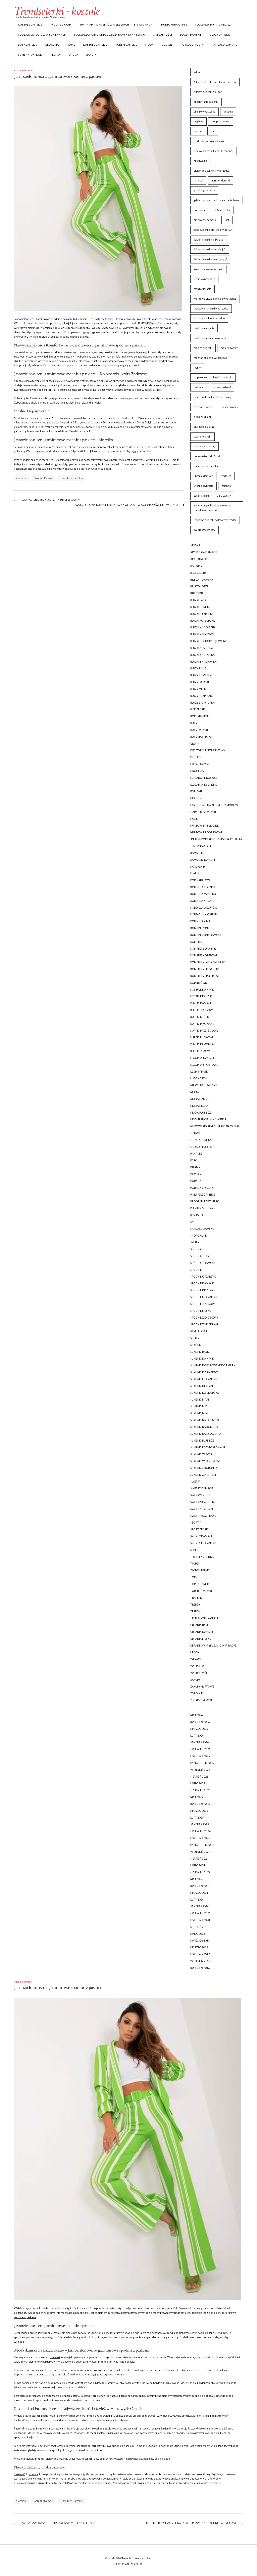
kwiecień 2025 (200, 1803)
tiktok (195, 1563)
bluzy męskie (199, 689)
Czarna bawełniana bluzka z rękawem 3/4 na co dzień (57, 2523)
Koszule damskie (30, 24)
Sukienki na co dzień (204, 1420)
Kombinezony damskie (205, 935)
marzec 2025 (199, 1810)
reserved (196, 1215)
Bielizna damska (201, 579)
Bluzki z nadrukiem (203, 661)
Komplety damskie (203, 948)
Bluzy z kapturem (202, 702)
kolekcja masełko (203, 894)
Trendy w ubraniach (204, 1618)
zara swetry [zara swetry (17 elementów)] (224, 495)
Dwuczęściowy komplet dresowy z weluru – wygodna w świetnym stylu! (126, 504)
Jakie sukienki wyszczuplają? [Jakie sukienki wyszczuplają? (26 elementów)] (210, 259)
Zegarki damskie (201, 1700)
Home (71, 44)
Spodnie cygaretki (203, 1276)
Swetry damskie (201, 1488)
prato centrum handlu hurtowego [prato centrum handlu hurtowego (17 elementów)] (213, 397)
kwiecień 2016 (200, 1967)
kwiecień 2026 (200, 1721)
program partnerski (204, 1201)
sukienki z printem (203, 1474)
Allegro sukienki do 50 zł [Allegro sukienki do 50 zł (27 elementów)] (208, 91)
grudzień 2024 (200, 1831)
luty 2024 (197, 1899)
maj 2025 (196, 1797)
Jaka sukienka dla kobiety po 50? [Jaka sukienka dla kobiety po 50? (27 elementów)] (213, 229)
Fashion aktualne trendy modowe (214, 805)
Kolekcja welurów (203, 907)
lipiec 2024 (197, 1865)
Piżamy (195, 1167)
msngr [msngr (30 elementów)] (197, 367)
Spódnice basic (200, 1256)
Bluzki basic (198, 600)
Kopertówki (199, 982)
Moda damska (200, 1098)
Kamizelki (197, 853)
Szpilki (194, 1549)
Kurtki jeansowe (202, 1010)
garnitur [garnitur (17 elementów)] (198, 180)
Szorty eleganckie (203, 1543)
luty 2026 (197, 1735)
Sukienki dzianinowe (204, 1372)
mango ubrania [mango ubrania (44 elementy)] (202, 288)
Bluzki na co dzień (203, 627)
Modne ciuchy (61, 24)
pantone (196, 1153)
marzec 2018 (199, 1947)
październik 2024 (202, 1844)
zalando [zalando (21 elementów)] (226, 485)
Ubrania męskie (200, 1638)
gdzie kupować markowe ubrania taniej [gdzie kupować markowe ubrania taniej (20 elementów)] (216, 200)
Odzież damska (201, 1139)
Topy (193, 1577)
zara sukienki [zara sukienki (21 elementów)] (201, 495)
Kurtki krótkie (200, 1017)
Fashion (195, 798)
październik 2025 (202, 1762)
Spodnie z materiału (204, 1324)
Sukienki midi (199, 1406)
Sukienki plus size (202, 1440)
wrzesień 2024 (200, 1851)
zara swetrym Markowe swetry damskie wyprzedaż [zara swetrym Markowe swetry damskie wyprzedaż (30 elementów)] (212, 508)
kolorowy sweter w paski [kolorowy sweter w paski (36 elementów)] (208, 269)
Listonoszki (198, 1078)
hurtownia (222, 2415)
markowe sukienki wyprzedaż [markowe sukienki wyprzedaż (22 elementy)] (211, 308)
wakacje (196, 1659)
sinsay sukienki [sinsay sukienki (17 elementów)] (230, 407)
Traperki (196, 1597)
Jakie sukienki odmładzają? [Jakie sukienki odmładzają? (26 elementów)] (209, 249)
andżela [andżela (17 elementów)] (228, 111)
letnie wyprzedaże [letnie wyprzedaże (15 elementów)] (204, 279)
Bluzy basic (198, 668)
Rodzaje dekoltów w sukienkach (42, 34)
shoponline (198, 1235)
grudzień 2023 (200, 1913)
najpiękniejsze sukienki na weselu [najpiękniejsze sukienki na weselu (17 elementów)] (213, 377)
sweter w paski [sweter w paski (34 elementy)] (202, 436)
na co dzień (128, 447)
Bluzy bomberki (201, 675)
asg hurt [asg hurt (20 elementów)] (198, 121)
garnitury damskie (72, 478)
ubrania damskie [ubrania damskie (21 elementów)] (203, 475)
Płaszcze (196, 1174)
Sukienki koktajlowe (204, 1392)
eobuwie (196, 791)
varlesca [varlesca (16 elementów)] (226, 475)
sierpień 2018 (199, 1926)
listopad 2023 (200, 1920)
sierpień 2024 (199, 1858)
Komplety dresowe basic (207, 962)
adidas (195, 545)
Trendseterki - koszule (56, 11)
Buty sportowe (201, 736)
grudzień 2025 (200, 1749)
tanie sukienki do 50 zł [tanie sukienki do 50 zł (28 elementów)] (207, 456)
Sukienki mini (199, 1413)
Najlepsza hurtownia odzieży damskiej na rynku (109, 34)
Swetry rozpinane (203, 1515)
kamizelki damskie (203, 859)
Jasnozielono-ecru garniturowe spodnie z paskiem (43, 319)
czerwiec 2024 (200, 1872)
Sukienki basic (200, 1351)
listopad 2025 (200, 1756)
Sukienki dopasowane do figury (212, 1365)
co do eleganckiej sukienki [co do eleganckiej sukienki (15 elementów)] (209, 141)
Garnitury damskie (203, 812)
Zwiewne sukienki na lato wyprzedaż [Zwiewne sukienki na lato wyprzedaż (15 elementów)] (215, 520)
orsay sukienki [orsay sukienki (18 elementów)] (222, 387)
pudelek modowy (202, 1208)
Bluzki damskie (191, 34)
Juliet (118, 2563)
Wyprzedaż (198, 1666)
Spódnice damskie (202, 1262)
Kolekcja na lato (202, 900)
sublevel (196, 1338)
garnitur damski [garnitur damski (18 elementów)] (220, 180)
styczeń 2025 (199, 1824)
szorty (195, 1522)
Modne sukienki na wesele (208, 1119)
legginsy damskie (202, 1058)
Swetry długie (200, 1495)
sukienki (146, 319)
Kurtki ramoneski (202, 1044)
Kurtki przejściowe (204, 1030)
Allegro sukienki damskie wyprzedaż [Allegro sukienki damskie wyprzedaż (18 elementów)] (215, 82)
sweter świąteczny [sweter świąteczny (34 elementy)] (204, 446)
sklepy (194, 1242)
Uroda (73, 54)
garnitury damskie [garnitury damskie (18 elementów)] (204, 190)
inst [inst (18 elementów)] (227, 219)
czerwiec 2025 (200, 1790)
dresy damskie (200, 764)
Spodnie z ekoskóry (204, 1317)
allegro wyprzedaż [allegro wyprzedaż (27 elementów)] (204, 111)
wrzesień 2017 (200, 1961)
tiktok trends (200, 1570)
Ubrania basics (200, 1625)
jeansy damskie (201, 846)
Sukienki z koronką (203, 1467)
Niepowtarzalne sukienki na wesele (215, 1126)
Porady (195, 1180)
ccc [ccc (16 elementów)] (212, 131)
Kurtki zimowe (200, 1051)
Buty (193, 723)
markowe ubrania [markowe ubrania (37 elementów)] (204, 328)
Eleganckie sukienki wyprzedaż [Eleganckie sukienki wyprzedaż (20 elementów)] (211, 170)
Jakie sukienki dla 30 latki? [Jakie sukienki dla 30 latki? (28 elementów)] (209, 239)
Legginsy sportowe (204, 1064)
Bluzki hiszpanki (201, 613)
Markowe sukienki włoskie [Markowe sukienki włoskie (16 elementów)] (209, 318)
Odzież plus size (201, 1146)
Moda (149, 44)
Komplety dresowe (203, 955)
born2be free (199, 716)
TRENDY (56, 54)
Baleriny (196, 566)
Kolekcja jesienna (202, 887)
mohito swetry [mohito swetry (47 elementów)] (229, 347)
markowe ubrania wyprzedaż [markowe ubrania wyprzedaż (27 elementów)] (211, 338)
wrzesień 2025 (200, 1769)
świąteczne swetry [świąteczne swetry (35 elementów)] (204, 529)
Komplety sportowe (204, 976)
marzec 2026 (199, 1728)
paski (193, 1160)
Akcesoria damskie (203, 552)
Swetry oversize (202, 1508)
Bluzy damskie (220, 34)
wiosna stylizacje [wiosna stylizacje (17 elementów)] (203, 485)
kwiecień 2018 (200, 1940)
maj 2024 (196, 1879)
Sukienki (196, 1344)
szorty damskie (201, 1536)
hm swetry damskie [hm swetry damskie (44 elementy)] (205, 219)
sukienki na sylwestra (205, 1433)
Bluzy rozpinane (201, 695)
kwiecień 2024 (200, 1885)
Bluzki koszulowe (202, 620)
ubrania (33, 2474)
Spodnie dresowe (202, 1290)
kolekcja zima (200, 921)
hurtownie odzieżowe (206, 832)
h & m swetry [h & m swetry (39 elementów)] (222, 210)
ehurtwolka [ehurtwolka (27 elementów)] (200, 160)
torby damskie (200, 1584)
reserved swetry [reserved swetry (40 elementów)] (203, 407)
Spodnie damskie (202, 1283)
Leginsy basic (199, 1071)
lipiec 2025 (197, 1783)
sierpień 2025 (199, 1776)
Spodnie (196, 1269)
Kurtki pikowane (202, 1023)
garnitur (21, 478)
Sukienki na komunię (204, 1426)
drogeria (52, 44)
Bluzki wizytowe (202, 634)
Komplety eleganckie (205, 969)
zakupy (91, 54)
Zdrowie (196, 1693)
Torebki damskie (201, 1590)
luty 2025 (197, 1817)
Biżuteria (197, 593)
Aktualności (162, 34)
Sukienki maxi (199, 1399)
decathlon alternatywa (207, 750)
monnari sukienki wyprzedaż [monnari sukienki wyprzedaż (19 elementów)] (210, 357)
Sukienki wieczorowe (205, 1461)
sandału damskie (224, 44)
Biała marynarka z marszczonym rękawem (50, 500)
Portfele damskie (202, 1194)
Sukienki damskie (30, 54)
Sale (193, 1221)
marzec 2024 (199, 1892)
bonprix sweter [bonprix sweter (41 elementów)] (220, 121)
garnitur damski (43, 478)
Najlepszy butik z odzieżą (214, 24)
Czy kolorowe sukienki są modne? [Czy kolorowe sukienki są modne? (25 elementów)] (213, 151)
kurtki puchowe (201, 1037)
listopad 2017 (200, 1954)
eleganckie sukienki (203, 784)
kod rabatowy (200, 880)
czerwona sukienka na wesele (52, 451)
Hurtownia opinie (174, 24)
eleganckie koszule (203, 777)
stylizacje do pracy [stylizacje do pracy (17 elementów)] (204, 426)
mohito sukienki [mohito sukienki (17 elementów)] (203, 347)
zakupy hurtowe (202, 1686)
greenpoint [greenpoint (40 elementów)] (200, 210)
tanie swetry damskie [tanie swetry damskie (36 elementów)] (206, 466)
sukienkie (164, 459)
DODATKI (196, 757)
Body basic (198, 709)
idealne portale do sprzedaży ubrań (216, 839)
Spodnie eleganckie (203, 1297)
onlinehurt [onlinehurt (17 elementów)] (200, 387)
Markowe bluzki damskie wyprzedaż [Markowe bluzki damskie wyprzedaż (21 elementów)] (215, 298)
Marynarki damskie (203, 1085)
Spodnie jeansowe (203, 1303)
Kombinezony (199, 928)
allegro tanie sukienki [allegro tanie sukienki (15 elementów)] (206, 101)
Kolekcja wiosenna (204, 914)
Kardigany (197, 866)
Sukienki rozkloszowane (207, 1447)
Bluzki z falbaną (201, 648)
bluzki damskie (40, 402)
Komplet (196, 941)
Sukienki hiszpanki (202, 1385)
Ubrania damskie (202, 1631)
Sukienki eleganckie (203, 1379)
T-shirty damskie (202, 1556)
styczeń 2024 (199, 1906)
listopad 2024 (200, 1838)
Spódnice (196, 1249)
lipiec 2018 (197, 1933)
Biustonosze (199, 586)
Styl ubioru (198, 1331)
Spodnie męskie (200, 1310)
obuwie (167, 44)
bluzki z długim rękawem (208, 641)
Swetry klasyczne (202, 1502)
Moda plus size (200, 1112)
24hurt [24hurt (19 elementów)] (198, 72)
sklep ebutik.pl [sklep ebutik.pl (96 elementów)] (202, 416)
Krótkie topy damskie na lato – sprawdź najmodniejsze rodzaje (191, 2523)
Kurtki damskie (126, 44)
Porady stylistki (192, 44)
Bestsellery (198, 572)
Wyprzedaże (199, 1672)
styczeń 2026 (199, 1742)
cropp (194, 743)
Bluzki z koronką (202, 654)
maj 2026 (196, 1715)
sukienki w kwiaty (202, 1454)
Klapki (194, 873)
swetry (195, 1481)
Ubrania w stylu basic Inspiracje (213, 1645)
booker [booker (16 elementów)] (198, 131)
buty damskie (27, 44)
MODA (149, 323)
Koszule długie (201, 996)
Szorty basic (199, 1529)
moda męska (199, 1105)
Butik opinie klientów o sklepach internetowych (116, 24)
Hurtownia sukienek (204, 825)
